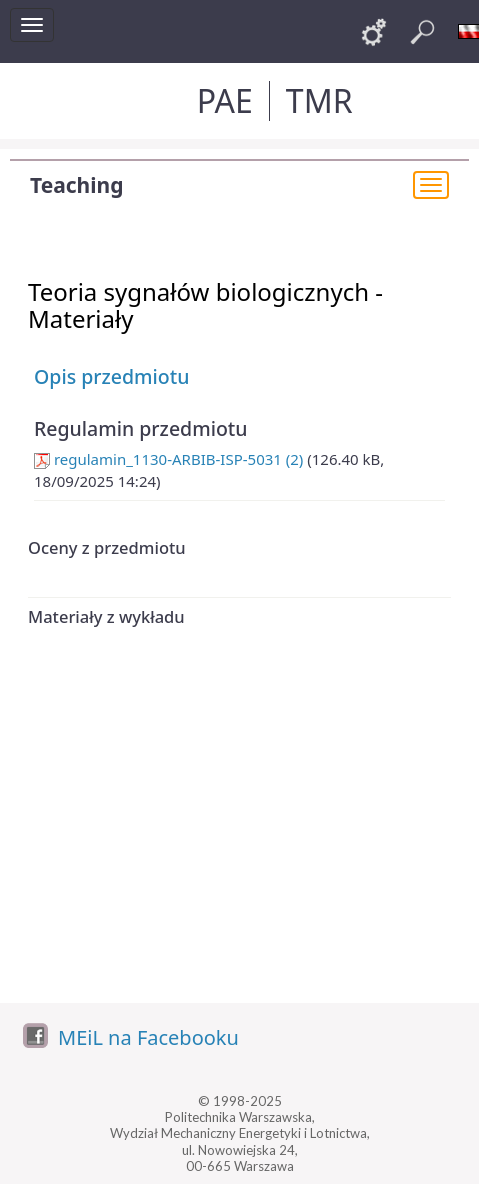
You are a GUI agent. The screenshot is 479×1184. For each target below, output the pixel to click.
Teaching (76, 185)
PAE (225, 100)
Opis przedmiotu (111, 376)
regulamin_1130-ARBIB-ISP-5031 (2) (168, 459)
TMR (319, 100)
